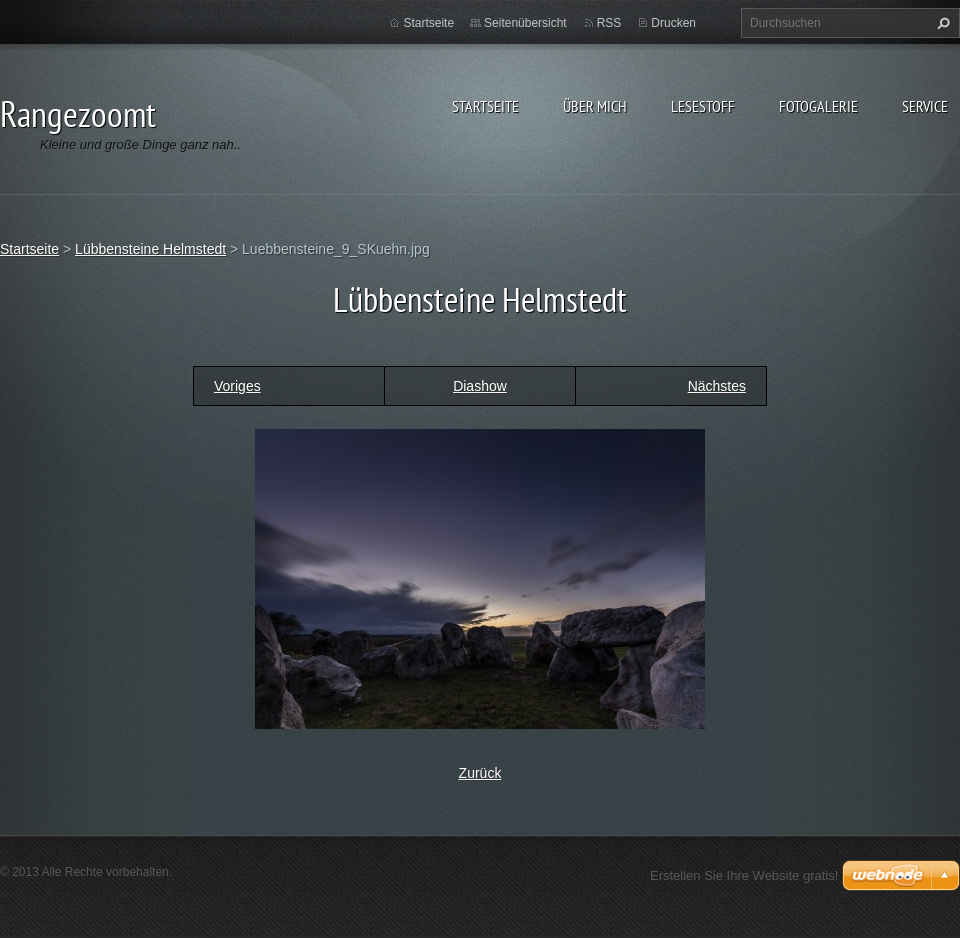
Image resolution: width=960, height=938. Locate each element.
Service (925, 106)
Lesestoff (703, 106)
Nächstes (717, 386)
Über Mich (595, 106)
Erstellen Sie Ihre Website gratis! (744, 875)
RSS (609, 23)
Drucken (673, 23)
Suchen (941, 23)
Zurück (480, 773)
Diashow (480, 386)
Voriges (237, 386)
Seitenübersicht (525, 23)
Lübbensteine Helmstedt (150, 249)
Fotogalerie (818, 106)
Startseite (485, 106)
